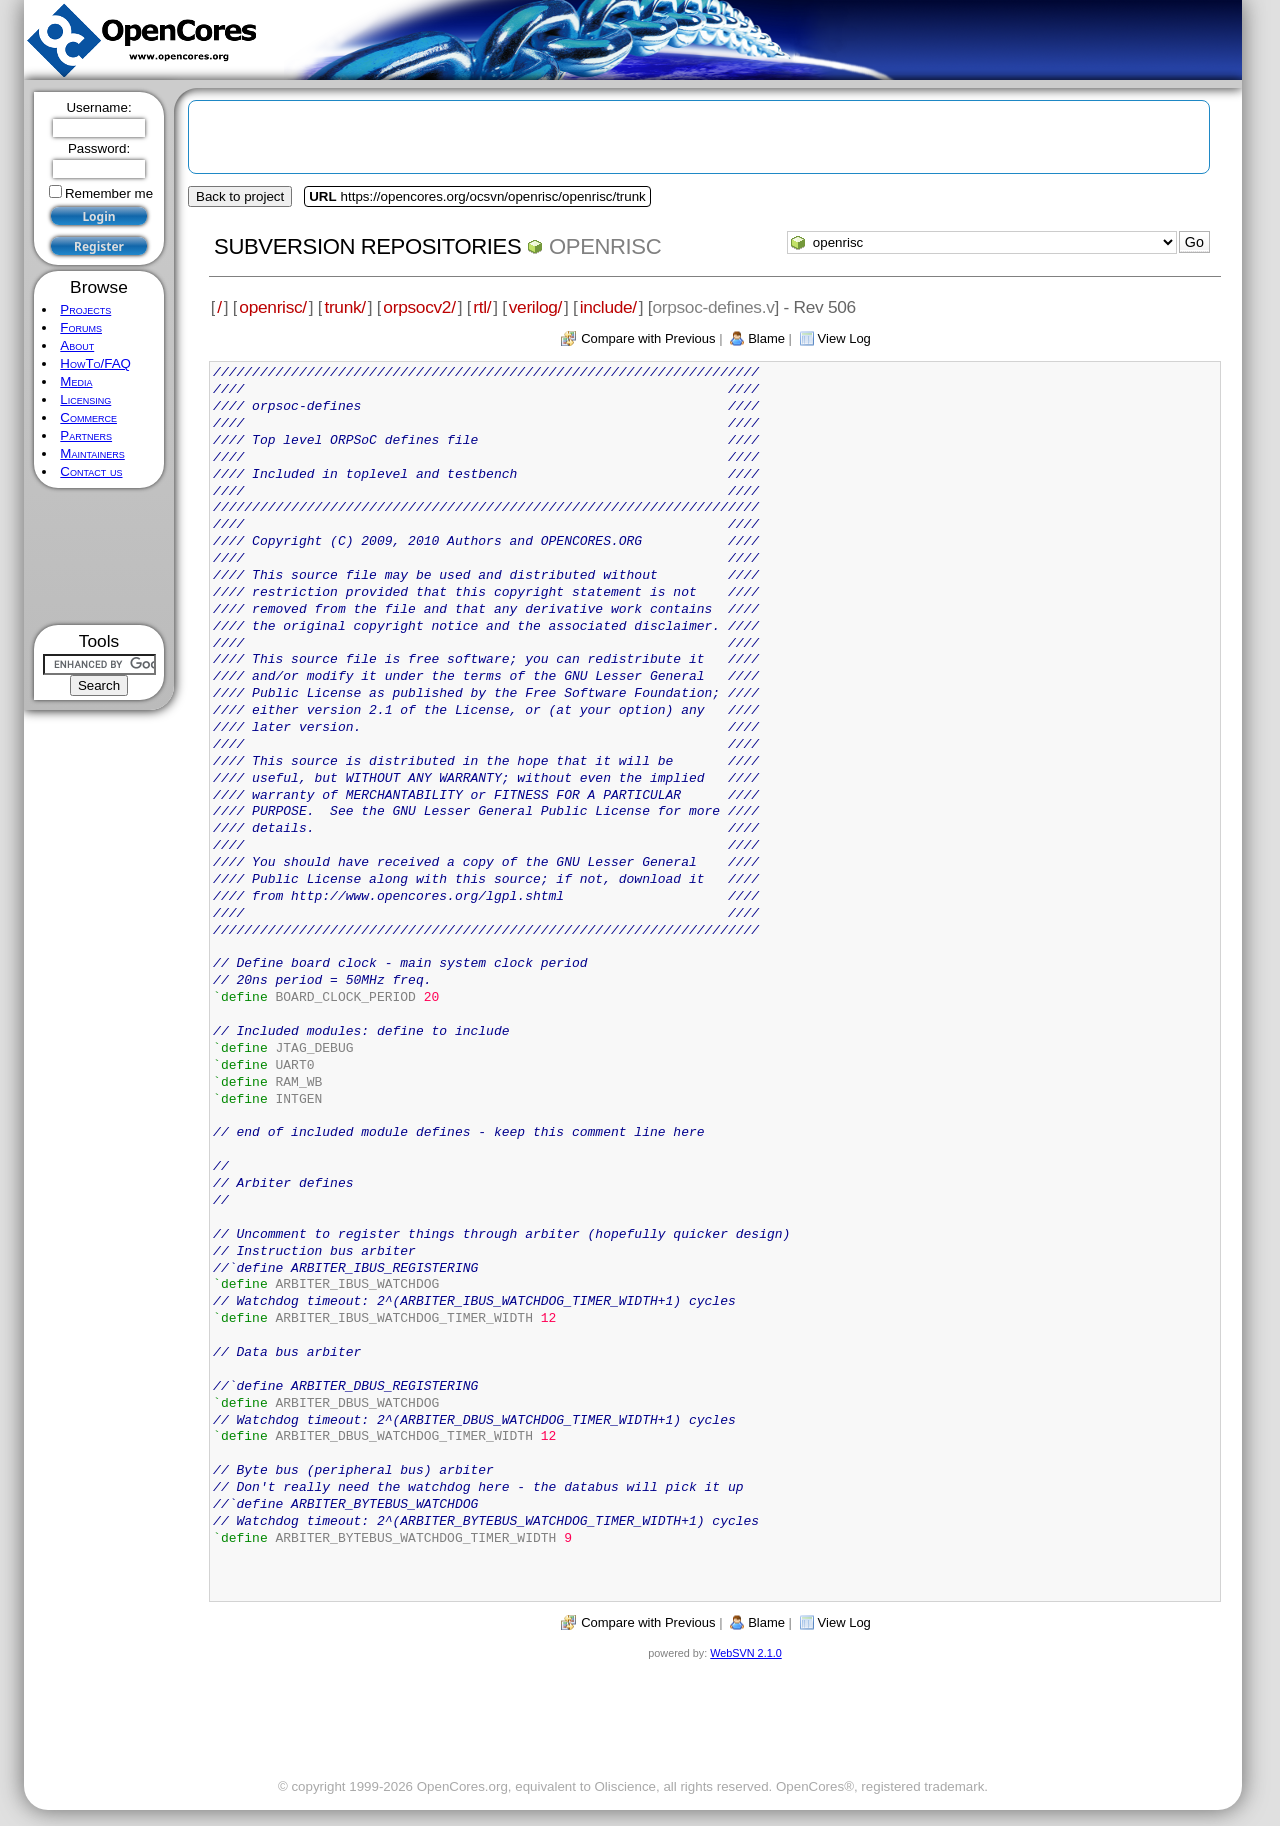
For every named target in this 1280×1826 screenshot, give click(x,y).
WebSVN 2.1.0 (745, 1653)
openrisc (605, 246)
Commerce (88, 417)
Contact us (91, 471)
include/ (608, 307)
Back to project (240, 196)
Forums (81, 327)
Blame (766, 338)
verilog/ (535, 307)
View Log (844, 338)
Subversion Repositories (367, 246)
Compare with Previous (648, 338)
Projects (85, 309)
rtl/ (482, 307)
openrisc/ (273, 307)
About (77, 345)
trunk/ (344, 307)
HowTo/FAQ (95, 363)
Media (76, 381)
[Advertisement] (99, 556)
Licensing (85, 399)
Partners (86, 435)
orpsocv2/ (419, 307)
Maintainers (92, 453)
